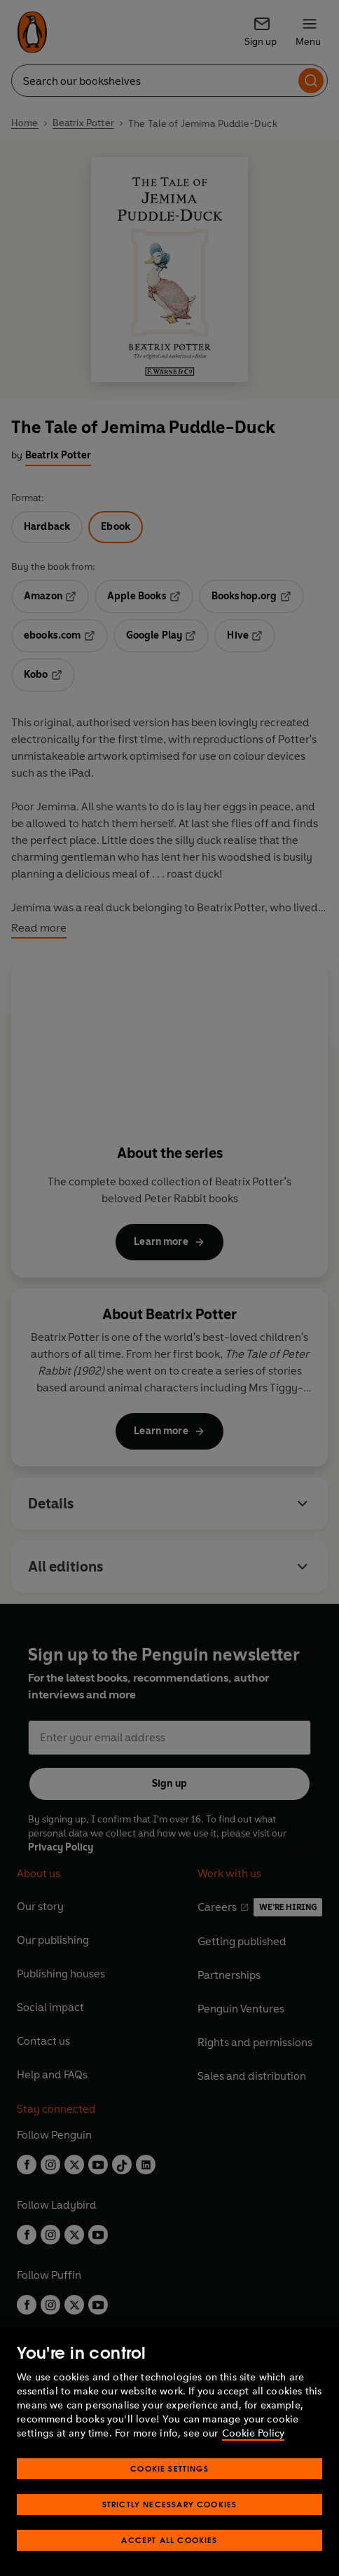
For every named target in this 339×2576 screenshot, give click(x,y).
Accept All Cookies (169, 2540)
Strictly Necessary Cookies (169, 2504)
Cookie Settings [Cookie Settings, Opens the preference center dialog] (169, 2468)
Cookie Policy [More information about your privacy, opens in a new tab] (253, 2433)
